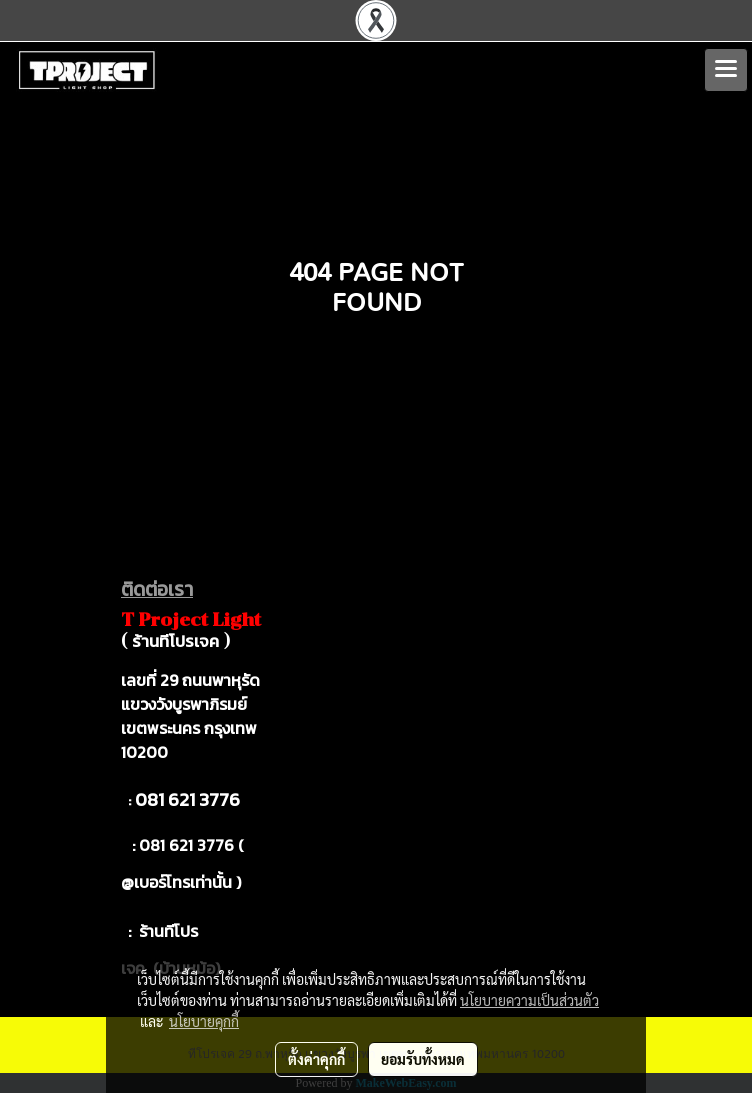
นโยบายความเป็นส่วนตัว (529, 1000)
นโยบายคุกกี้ (204, 1021)
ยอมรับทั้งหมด (423, 1059)
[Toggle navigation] (726, 70)
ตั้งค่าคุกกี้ (316, 1059)
